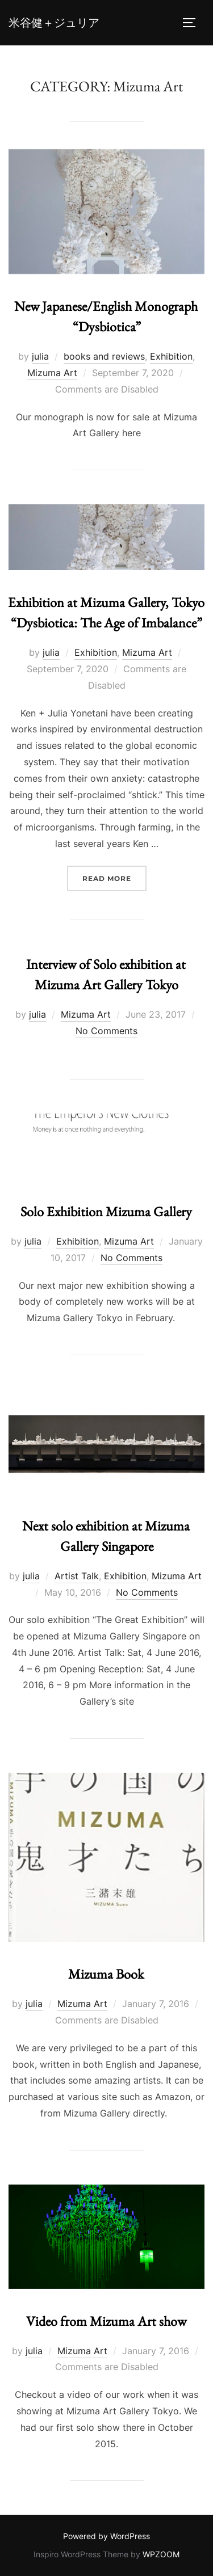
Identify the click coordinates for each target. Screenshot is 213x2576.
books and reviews (104, 356)
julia (40, 356)
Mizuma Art (52, 372)
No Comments (106, 1030)
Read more (114, 877)
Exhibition (171, 356)
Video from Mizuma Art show (106, 2321)
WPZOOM (161, 2554)
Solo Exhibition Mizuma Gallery (106, 1211)
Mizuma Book (106, 1974)
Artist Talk (77, 1576)
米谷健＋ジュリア (54, 22)
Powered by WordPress (106, 2536)
